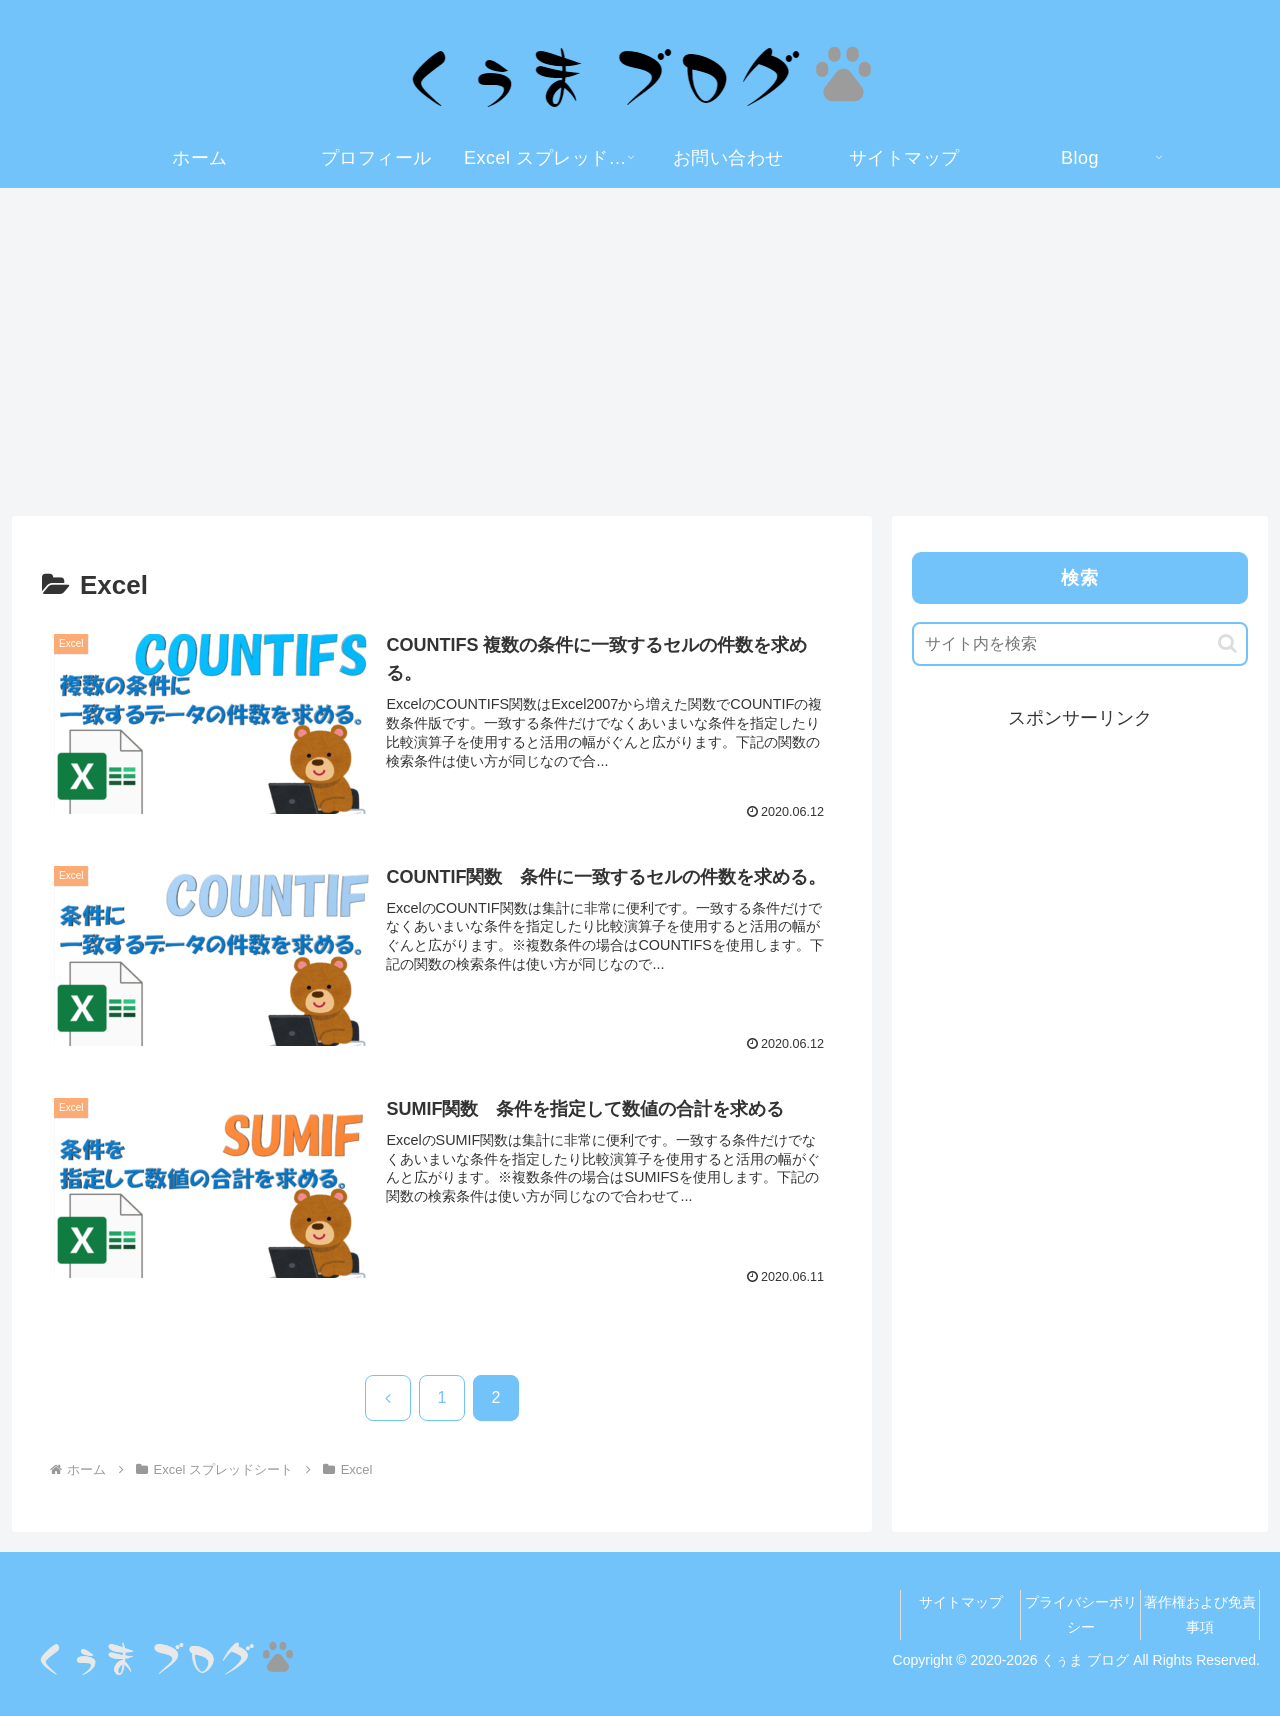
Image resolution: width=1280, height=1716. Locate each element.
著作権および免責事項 (1200, 1614)
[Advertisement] (640, 352)
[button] (1227, 643)
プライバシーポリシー (1081, 1614)
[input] (1080, 644)
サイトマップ (961, 1602)
